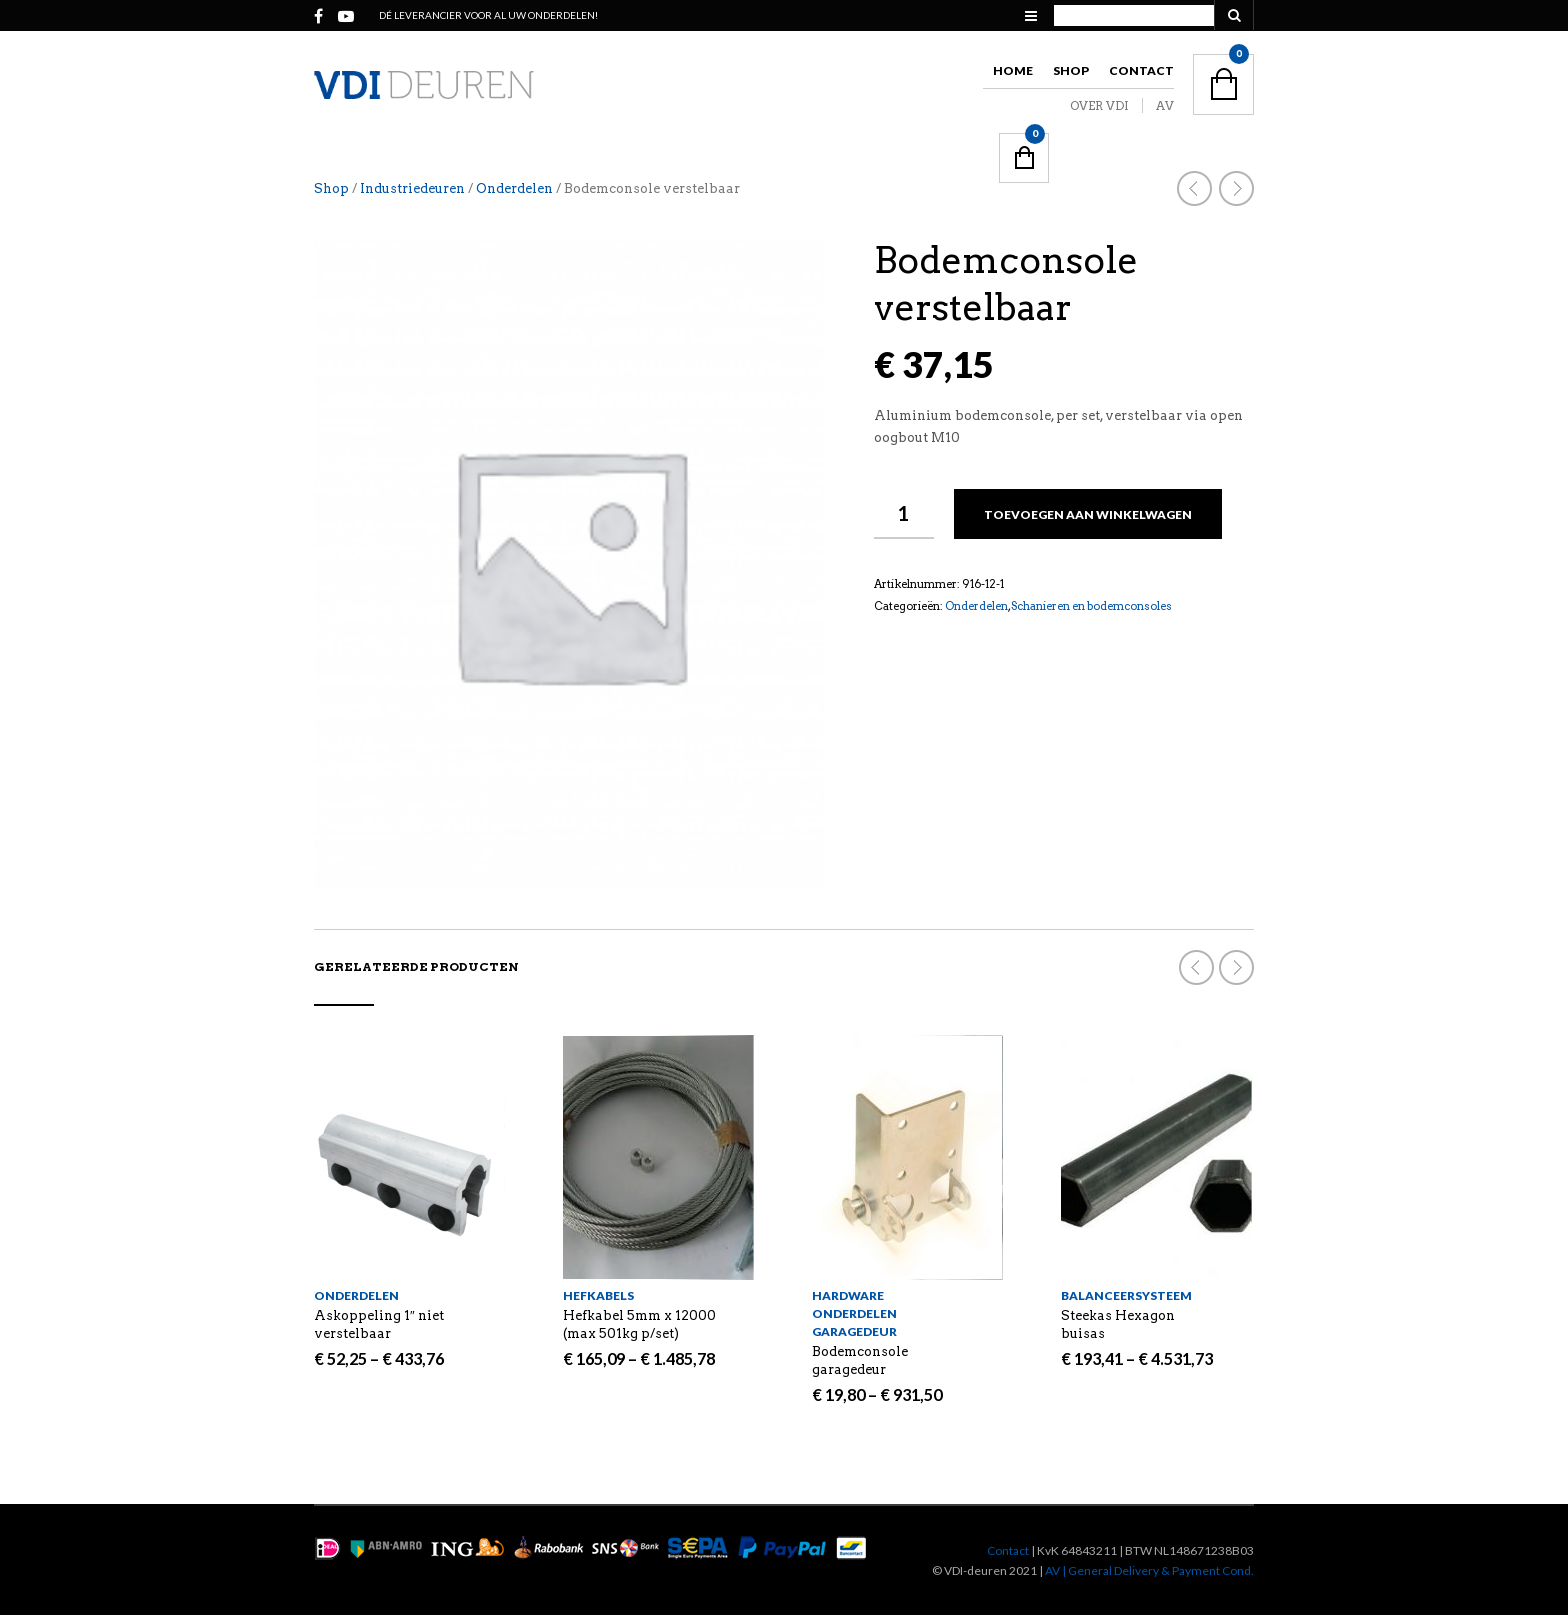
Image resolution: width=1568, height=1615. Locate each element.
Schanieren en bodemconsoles (1091, 606)
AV (1165, 105)
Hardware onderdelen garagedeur (854, 1313)
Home (1013, 70)
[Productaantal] (904, 514)
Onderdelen (514, 188)
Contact (1141, 70)
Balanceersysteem (1126, 1295)
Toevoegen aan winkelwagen (1088, 514)
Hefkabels (598, 1295)
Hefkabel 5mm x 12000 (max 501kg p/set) (639, 1324)
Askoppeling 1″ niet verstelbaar (379, 1324)
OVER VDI (1099, 105)
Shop (1071, 70)
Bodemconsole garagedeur (860, 1360)
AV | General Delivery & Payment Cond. (1149, 1570)
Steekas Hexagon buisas (1118, 1324)
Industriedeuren (412, 188)
